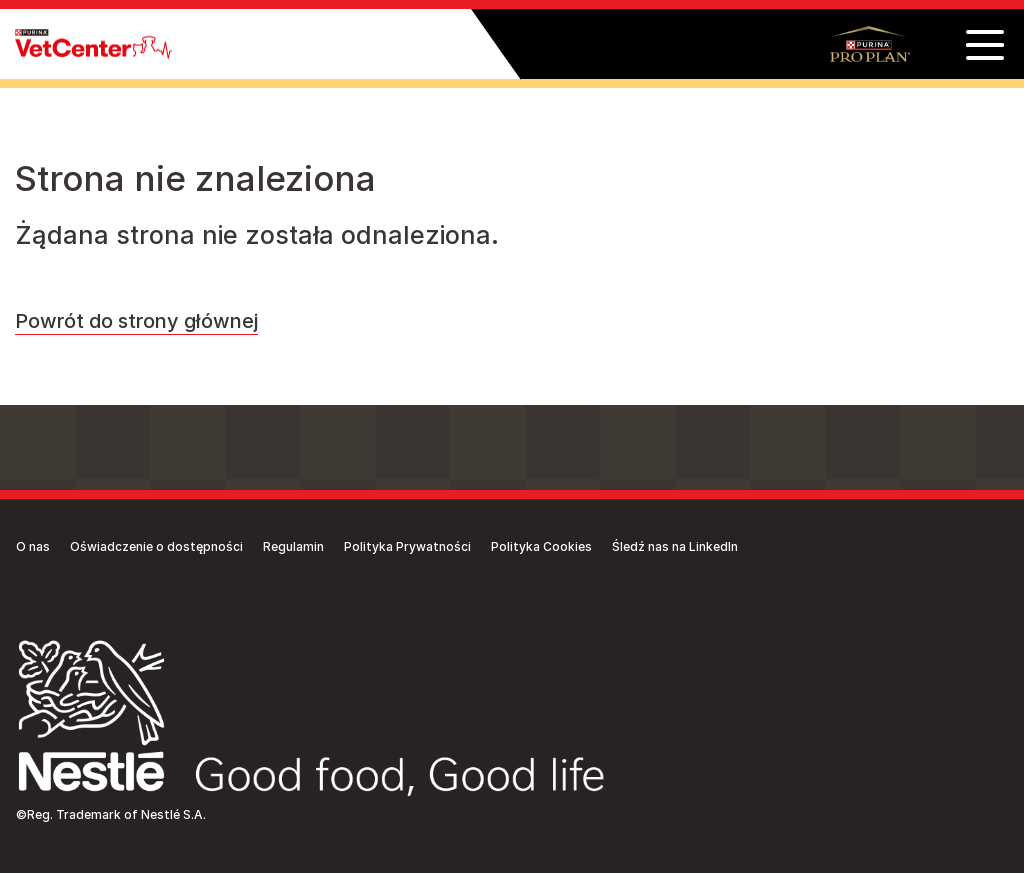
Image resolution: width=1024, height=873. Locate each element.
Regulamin (293, 546)
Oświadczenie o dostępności (156, 546)
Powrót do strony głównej (136, 321)
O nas (33, 546)
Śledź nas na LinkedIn (675, 546)
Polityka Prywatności (407, 546)
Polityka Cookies (541, 546)
